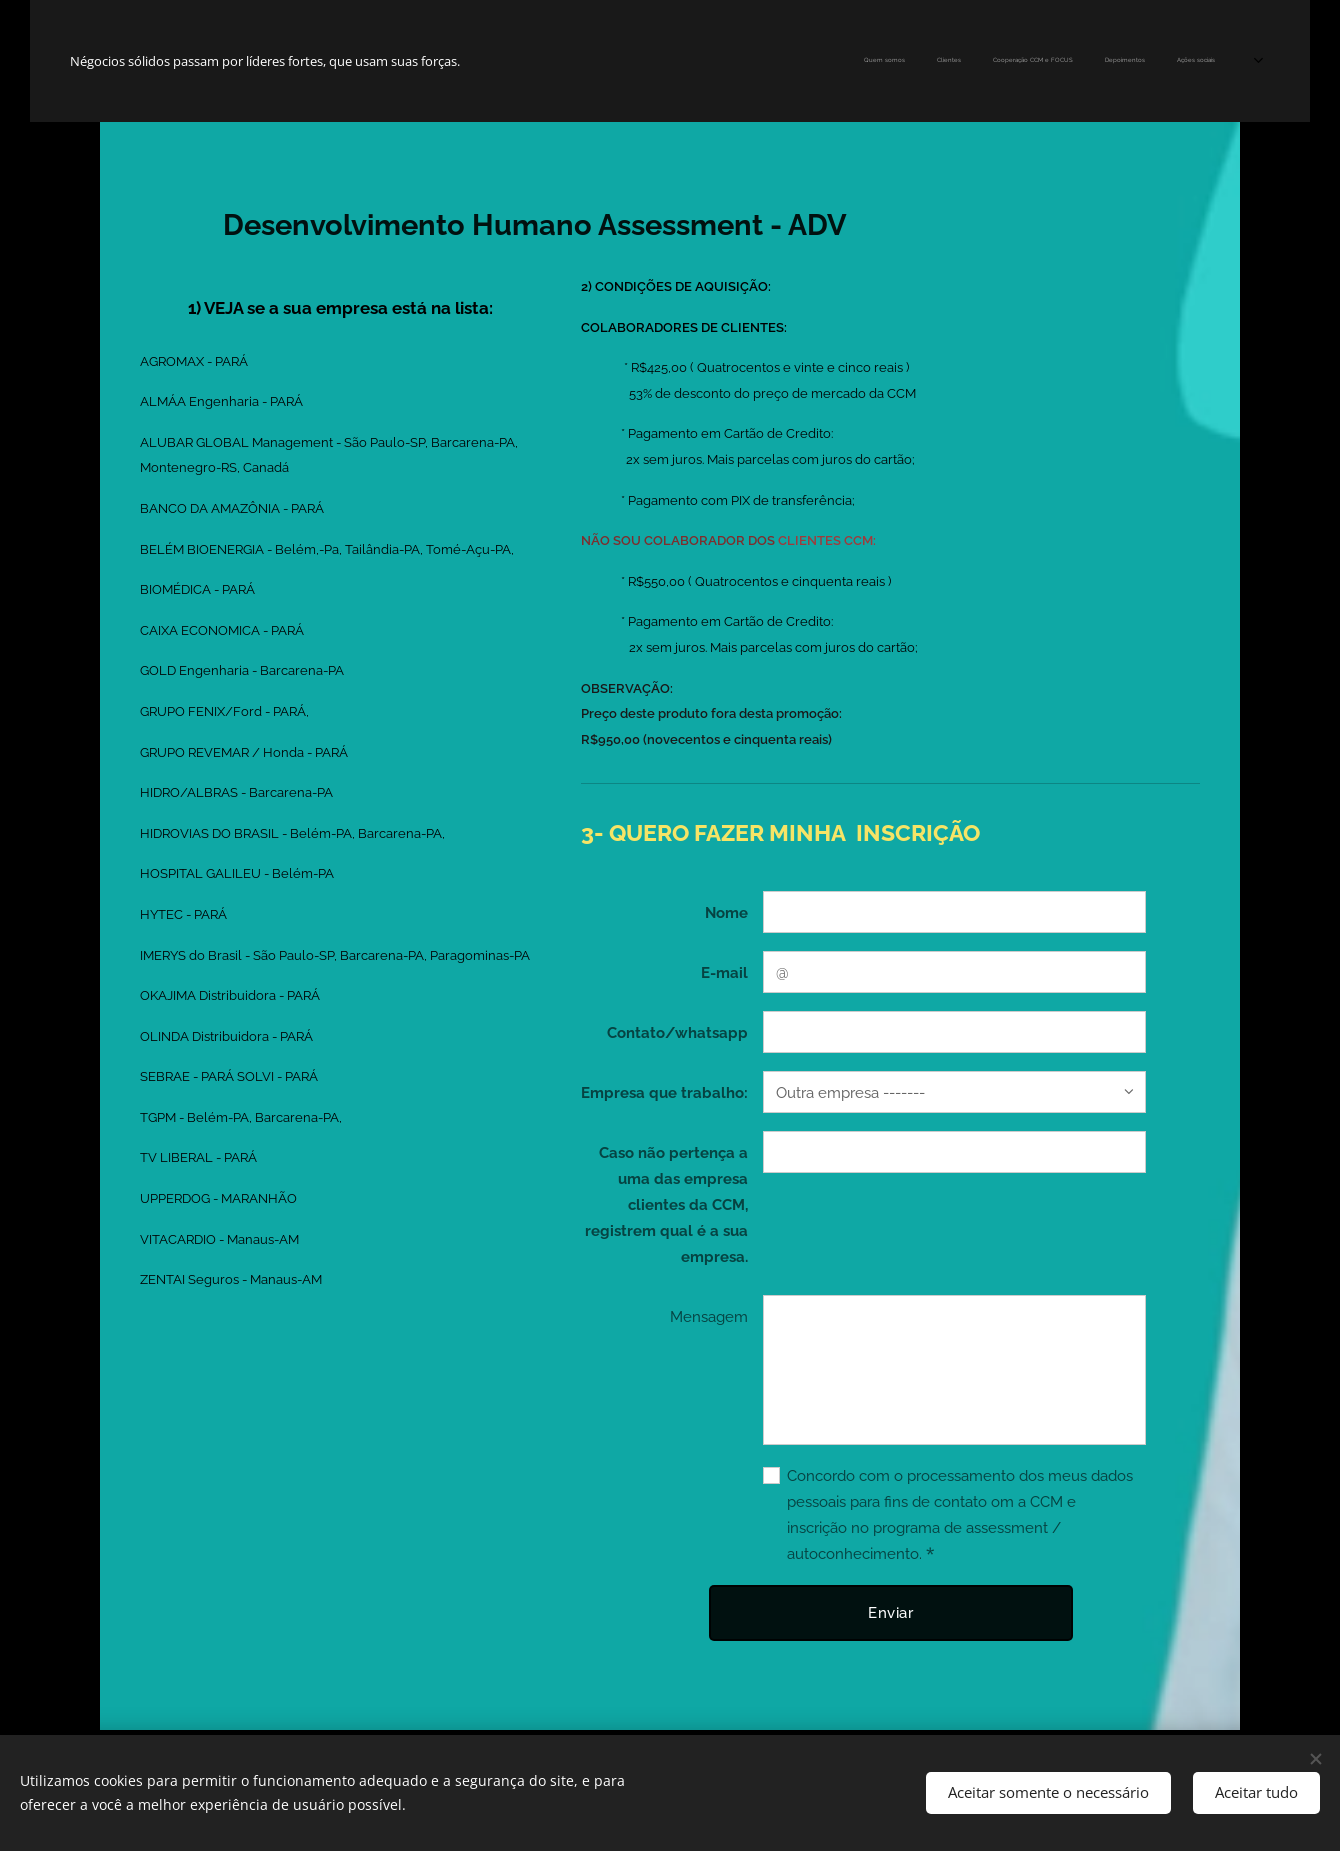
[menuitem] (795, 61)
